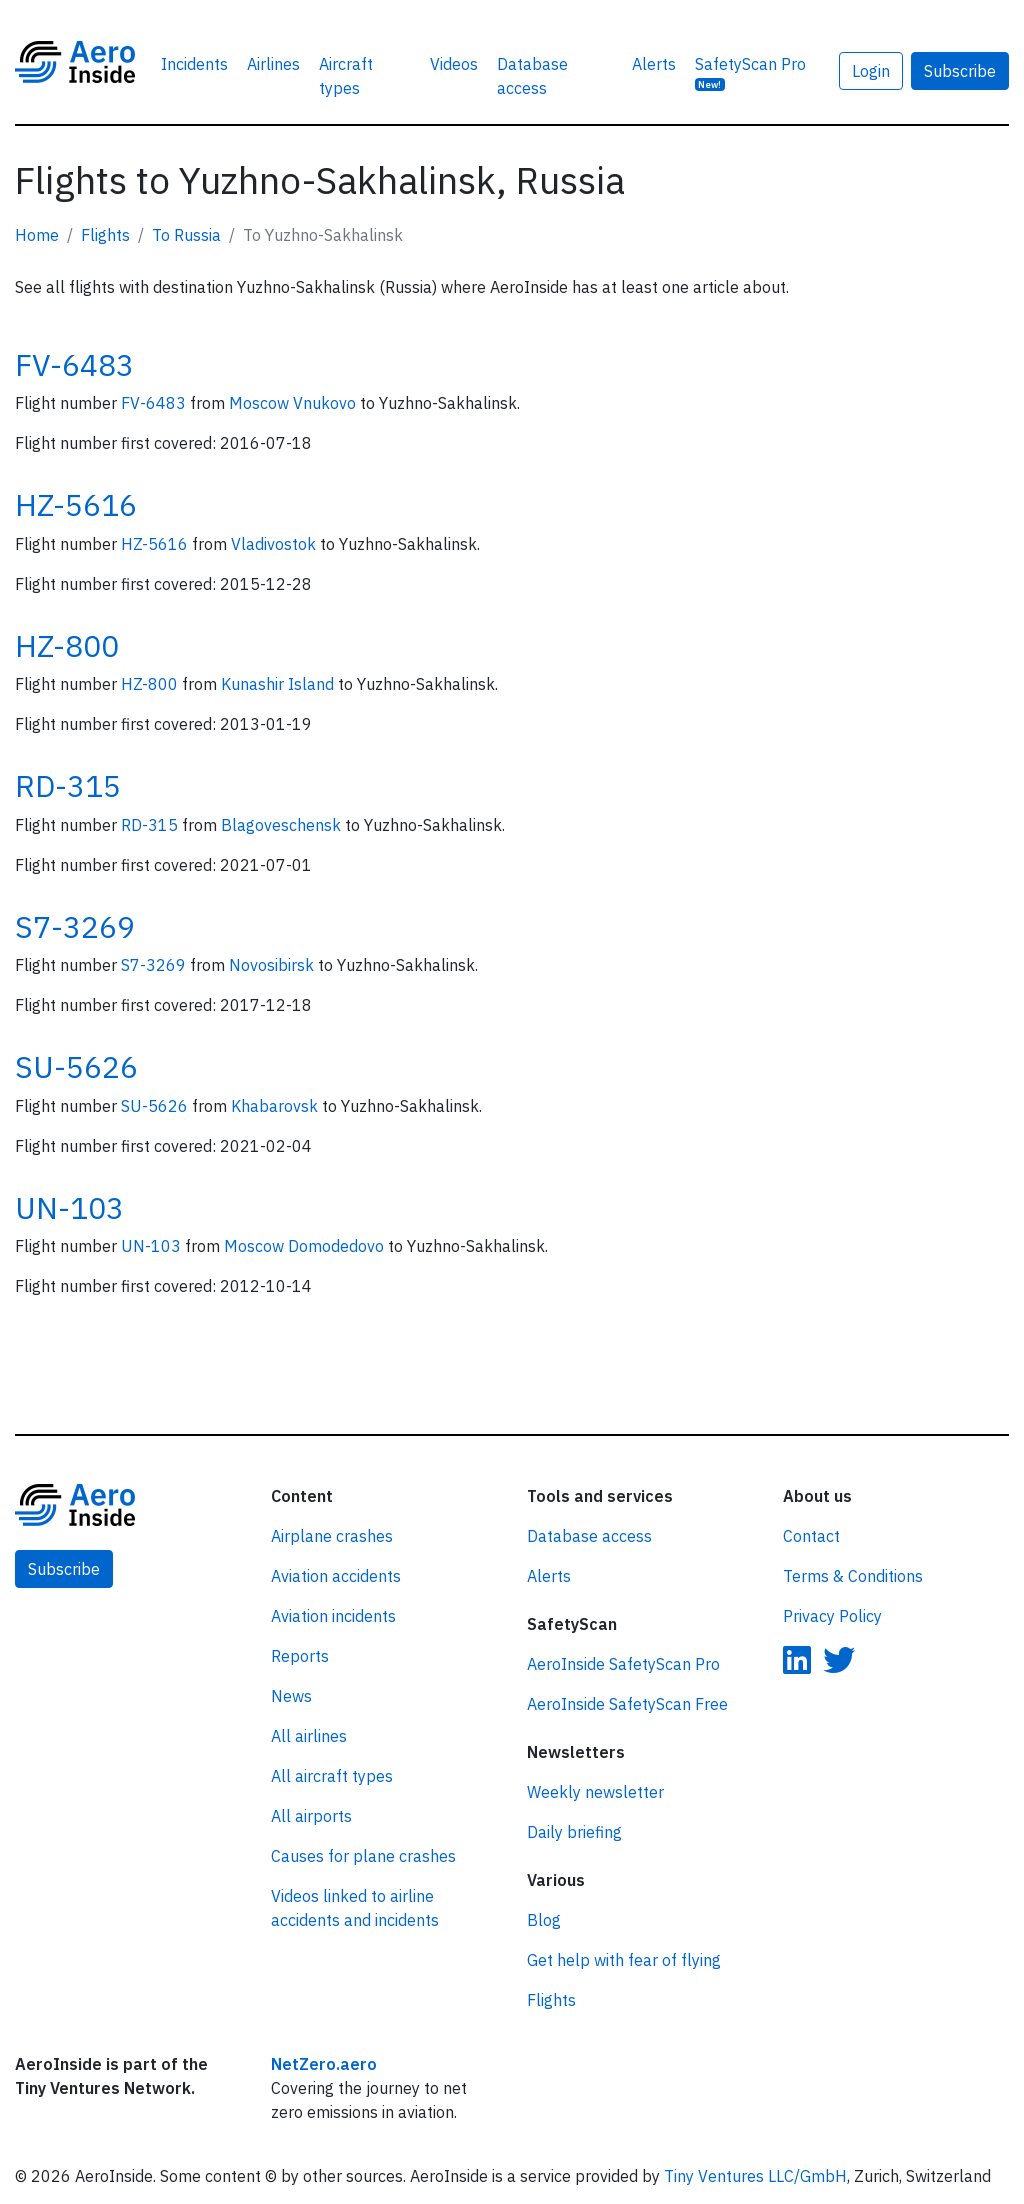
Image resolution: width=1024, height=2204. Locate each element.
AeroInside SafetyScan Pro (623, 1664)
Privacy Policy (832, 1616)
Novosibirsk (273, 965)
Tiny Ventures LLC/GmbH (755, 2176)
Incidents (194, 64)
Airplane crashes (332, 1536)
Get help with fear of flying (624, 1960)
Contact (811, 1536)
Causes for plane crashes (363, 1856)
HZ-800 (67, 645)
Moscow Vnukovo (294, 403)
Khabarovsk (276, 1106)
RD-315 (68, 785)
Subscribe (960, 71)
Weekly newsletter (595, 1792)
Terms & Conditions (853, 1576)
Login (871, 71)
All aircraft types (332, 1776)
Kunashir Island (279, 684)
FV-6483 (74, 364)
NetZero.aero (324, 2064)
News (291, 1696)
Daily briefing (574, 1832)
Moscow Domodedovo (306, 1246)
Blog (544, 1920)
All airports (311, 1816)
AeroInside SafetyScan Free (627, 1704)
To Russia (186, 235)
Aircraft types (346, 76)
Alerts (654, 64)
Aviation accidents (336, 1576)
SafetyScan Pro (750, 72)
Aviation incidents (333, 1616)
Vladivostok (275, 544)
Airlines (273, 64)
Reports (300, 1656)
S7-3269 (75, 926)
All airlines (309, 1736)
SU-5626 (76, 1066)
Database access (532, 76)
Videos (454, 64)
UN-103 (69, 1207)
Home (37, 235)
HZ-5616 (76, 504)
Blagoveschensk (283, 825)
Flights (105, 235)
